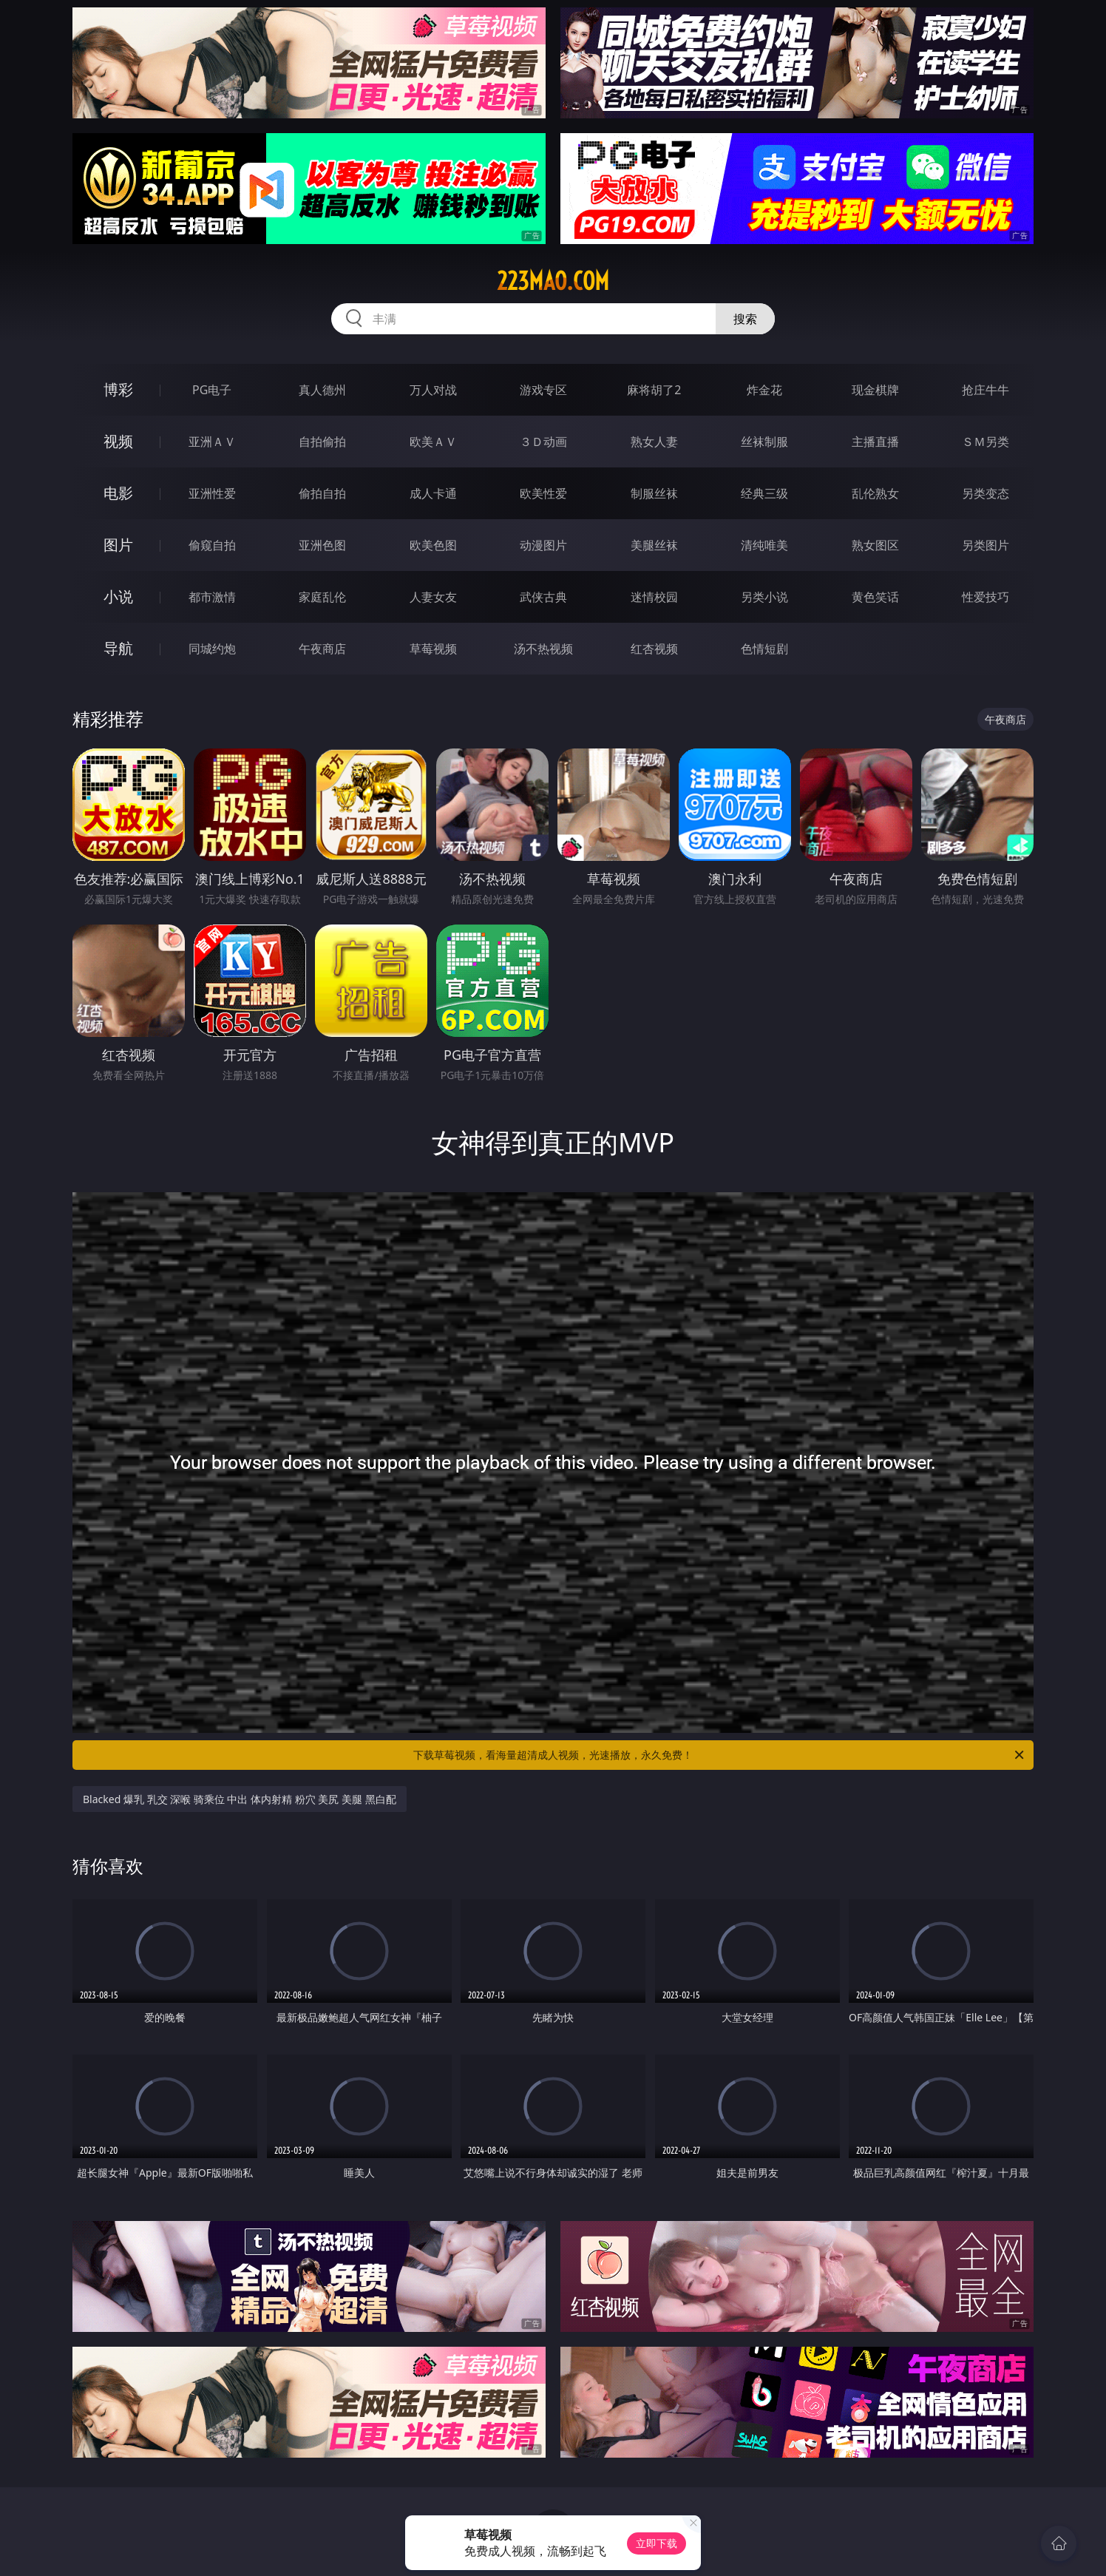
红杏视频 (654, 648)
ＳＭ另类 (985, 441)
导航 (118, 648)
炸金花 (764, 390)
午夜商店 (322, 648)
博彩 (118, 389)
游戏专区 (543, 390)
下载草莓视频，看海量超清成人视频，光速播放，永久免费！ (719, 1755)
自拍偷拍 (322, 441)
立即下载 (656, 2543)
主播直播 (875, 441)
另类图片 (985, 545)
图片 (118, 545)
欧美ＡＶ (433, 441)
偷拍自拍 (322, 493)
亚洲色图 (322, 545)
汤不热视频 (543, 648)
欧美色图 (433, 545)
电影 (118, 493)
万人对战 (433, 390)
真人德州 (322, 390)
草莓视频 (433, 648)
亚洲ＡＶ (212, 441)
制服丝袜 (654, 493)
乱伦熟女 (875, 493)
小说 (118, 596)
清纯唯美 (764, 545)
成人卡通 (433, 493)
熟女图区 (875, 545)
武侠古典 (543, 597)
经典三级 (764, 493)
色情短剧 (764, 648)
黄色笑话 (875, 597)
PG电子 (211, 390)
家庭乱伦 (322, 597)
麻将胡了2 (654, 390)
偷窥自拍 (212, 545)
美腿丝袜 (654, 545)
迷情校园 (654, 597)
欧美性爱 (543, 493)
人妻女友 (433, 597)
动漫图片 (543, 545)
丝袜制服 (764, 441)
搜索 (745, 319)
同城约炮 (212, 648)
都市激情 (212, 597)
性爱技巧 (985, 597)
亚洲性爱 (212, 493)
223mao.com (553, 281)
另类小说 (764, 597)
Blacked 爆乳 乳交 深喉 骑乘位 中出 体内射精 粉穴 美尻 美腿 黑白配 (239, 1799)
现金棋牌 (875, 390)
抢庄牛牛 (985, 390)
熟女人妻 (654, 441)
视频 (118, 441)
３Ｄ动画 (543, 441)
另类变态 (985, 493)
